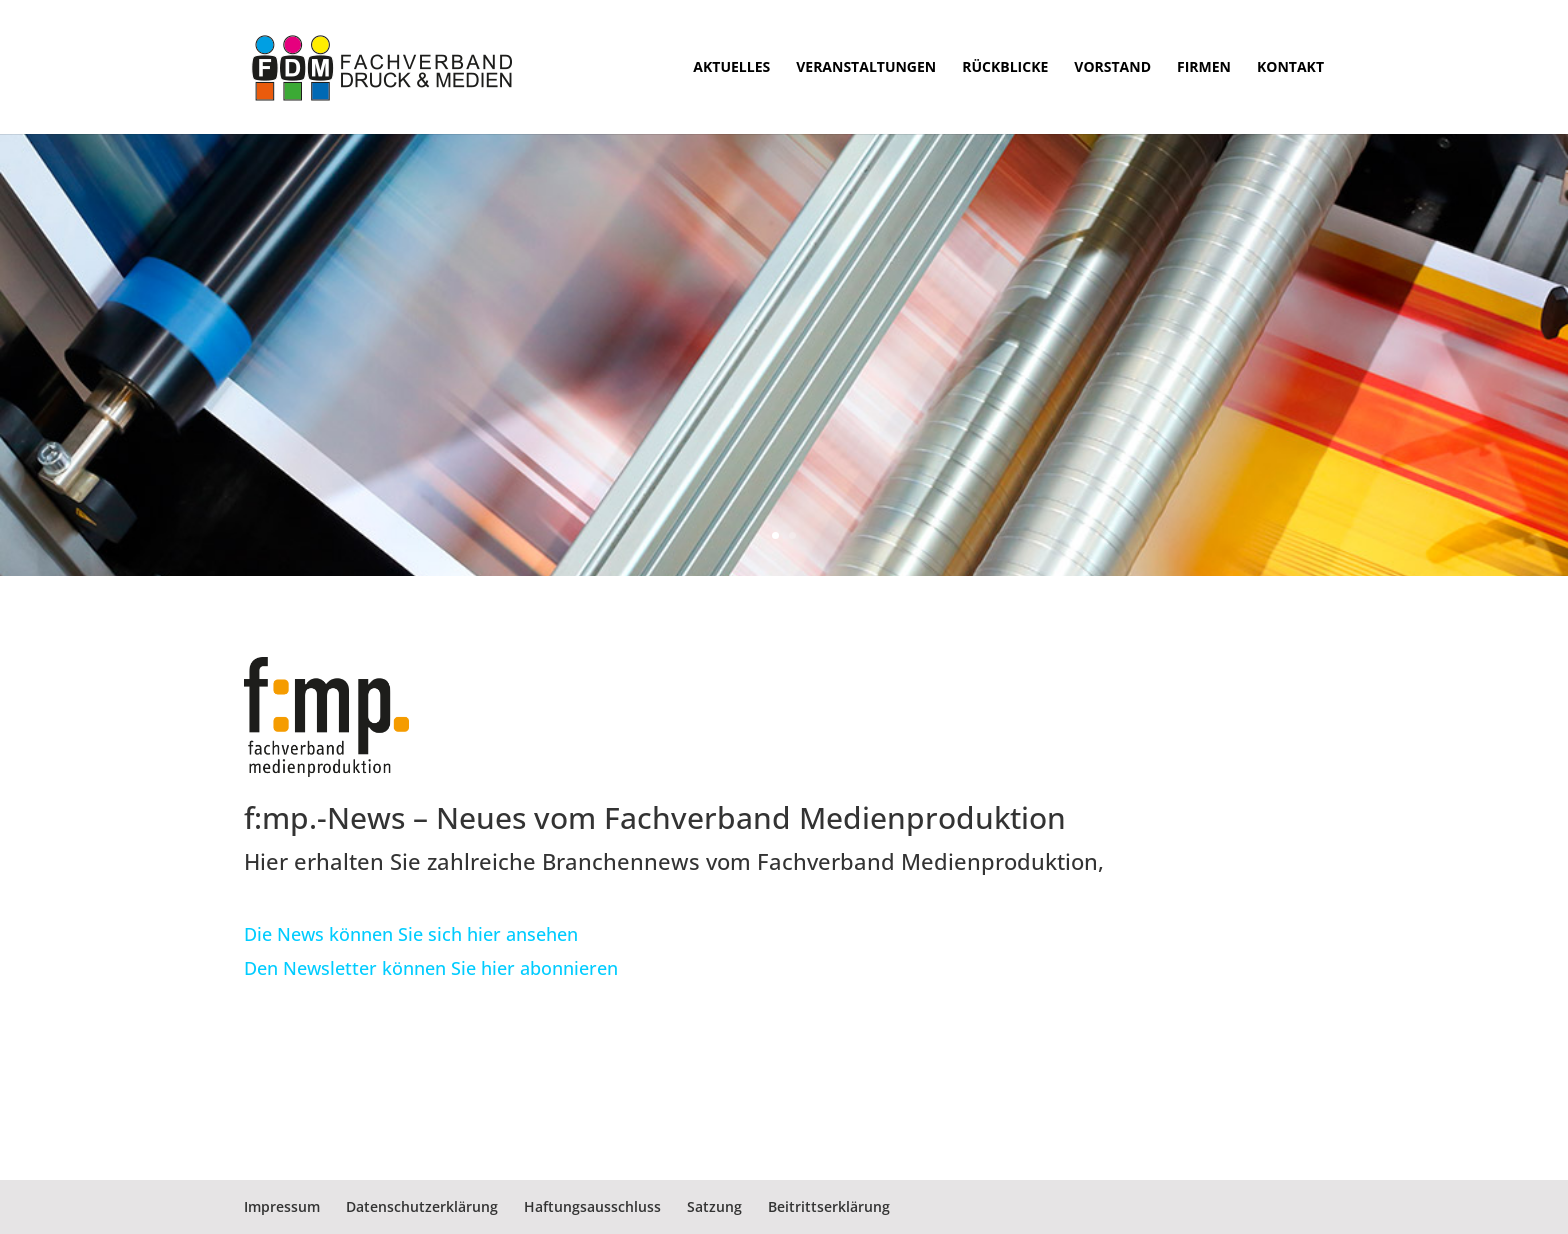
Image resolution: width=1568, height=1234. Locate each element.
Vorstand (1112, 68)
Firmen (1204, 68)
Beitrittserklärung (829, 1206)
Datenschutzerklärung (422, 1206)
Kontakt (1290, 68)
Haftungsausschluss (592, 1206)
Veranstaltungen (866, 68)
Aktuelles (731, 68)
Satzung (714, 1206)
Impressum (282, 1206)
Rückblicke (1005, 68)
